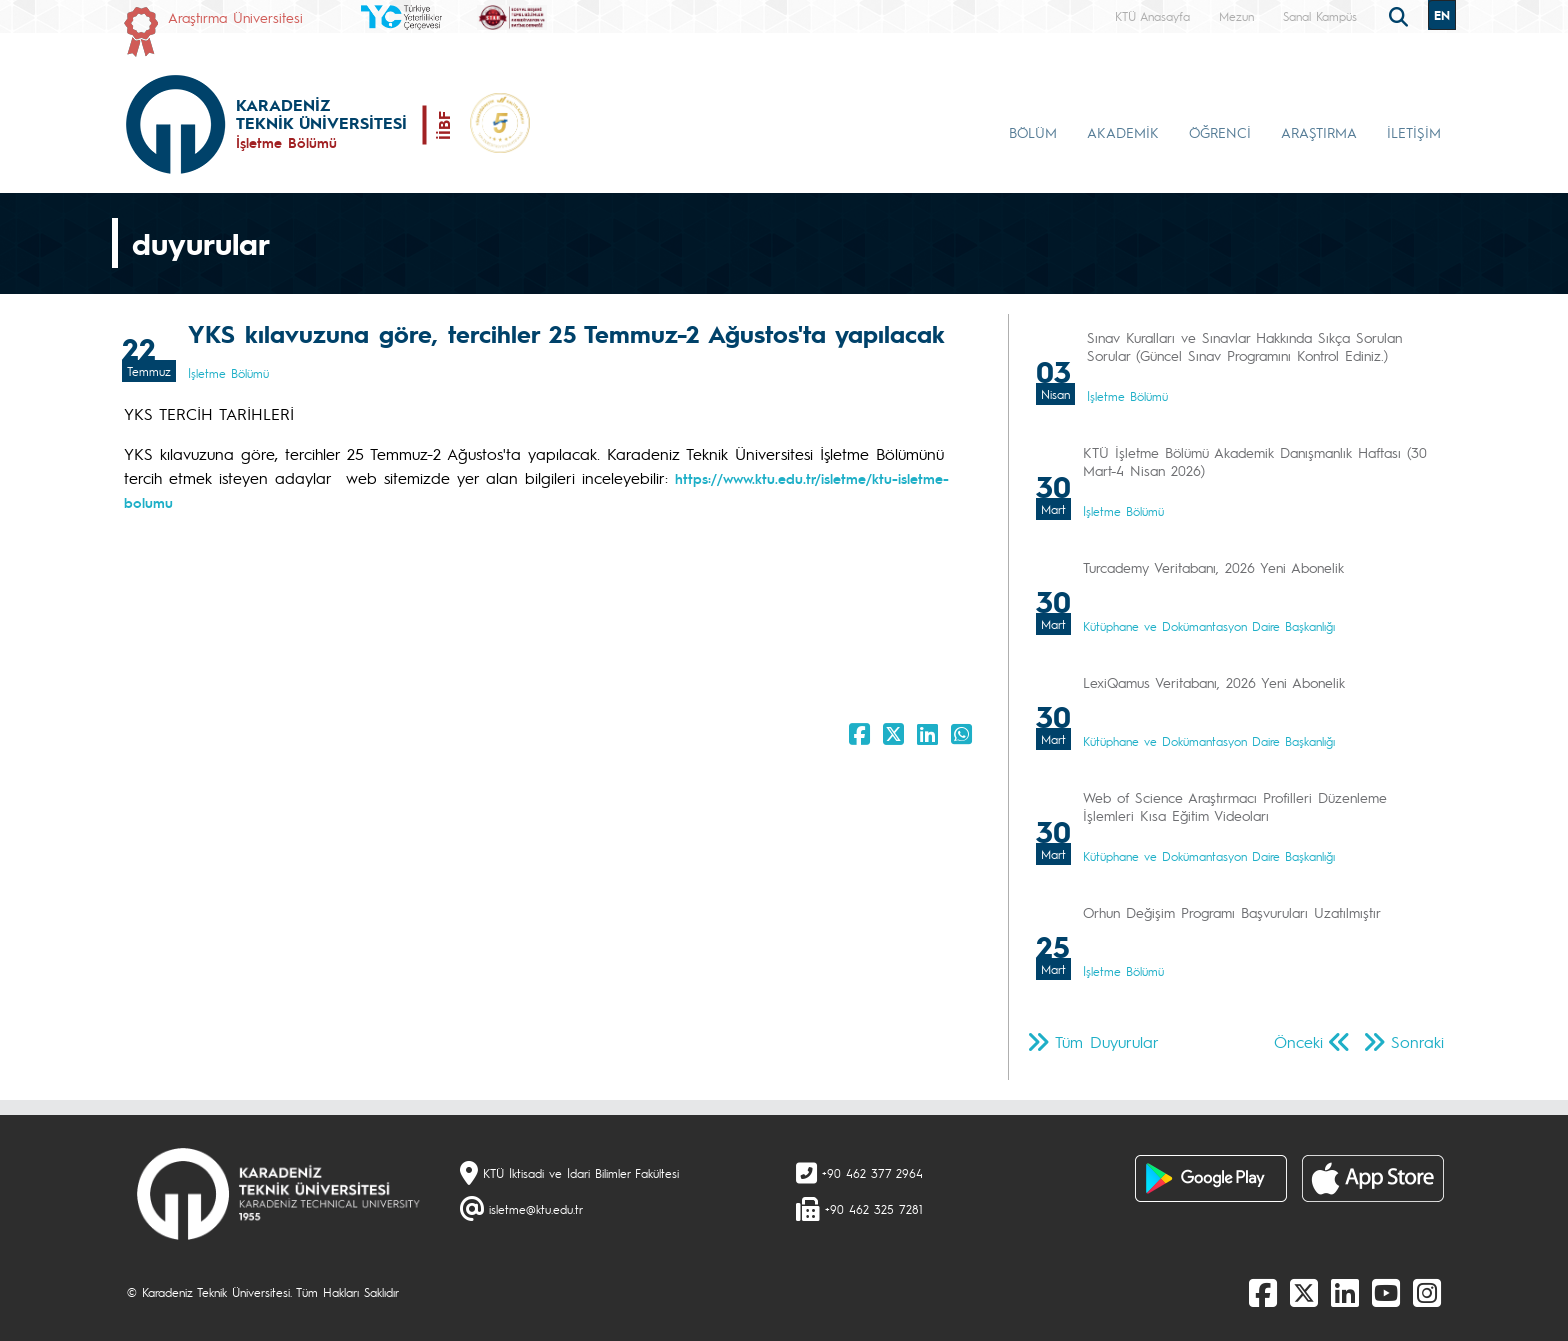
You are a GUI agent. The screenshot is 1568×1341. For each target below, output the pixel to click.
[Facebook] (1263, 1292)
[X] (1304, 1292)
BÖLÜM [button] (1033, 132)
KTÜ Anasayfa (1152, 16)
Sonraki (1417, 1041)
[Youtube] (1386, 1292)
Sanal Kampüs (1320, 16)
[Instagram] (1427, 1292)
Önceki (1298, 1041)
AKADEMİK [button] (1123, 132)
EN (1442, 15)
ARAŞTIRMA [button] (1319, 132)
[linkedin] (1345, 1292)
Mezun (1236, 16)
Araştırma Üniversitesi (235, 17)
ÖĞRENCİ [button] (1220, 132)
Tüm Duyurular (1107, 1041)
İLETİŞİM (1414, 132)
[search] (1401, 15)
